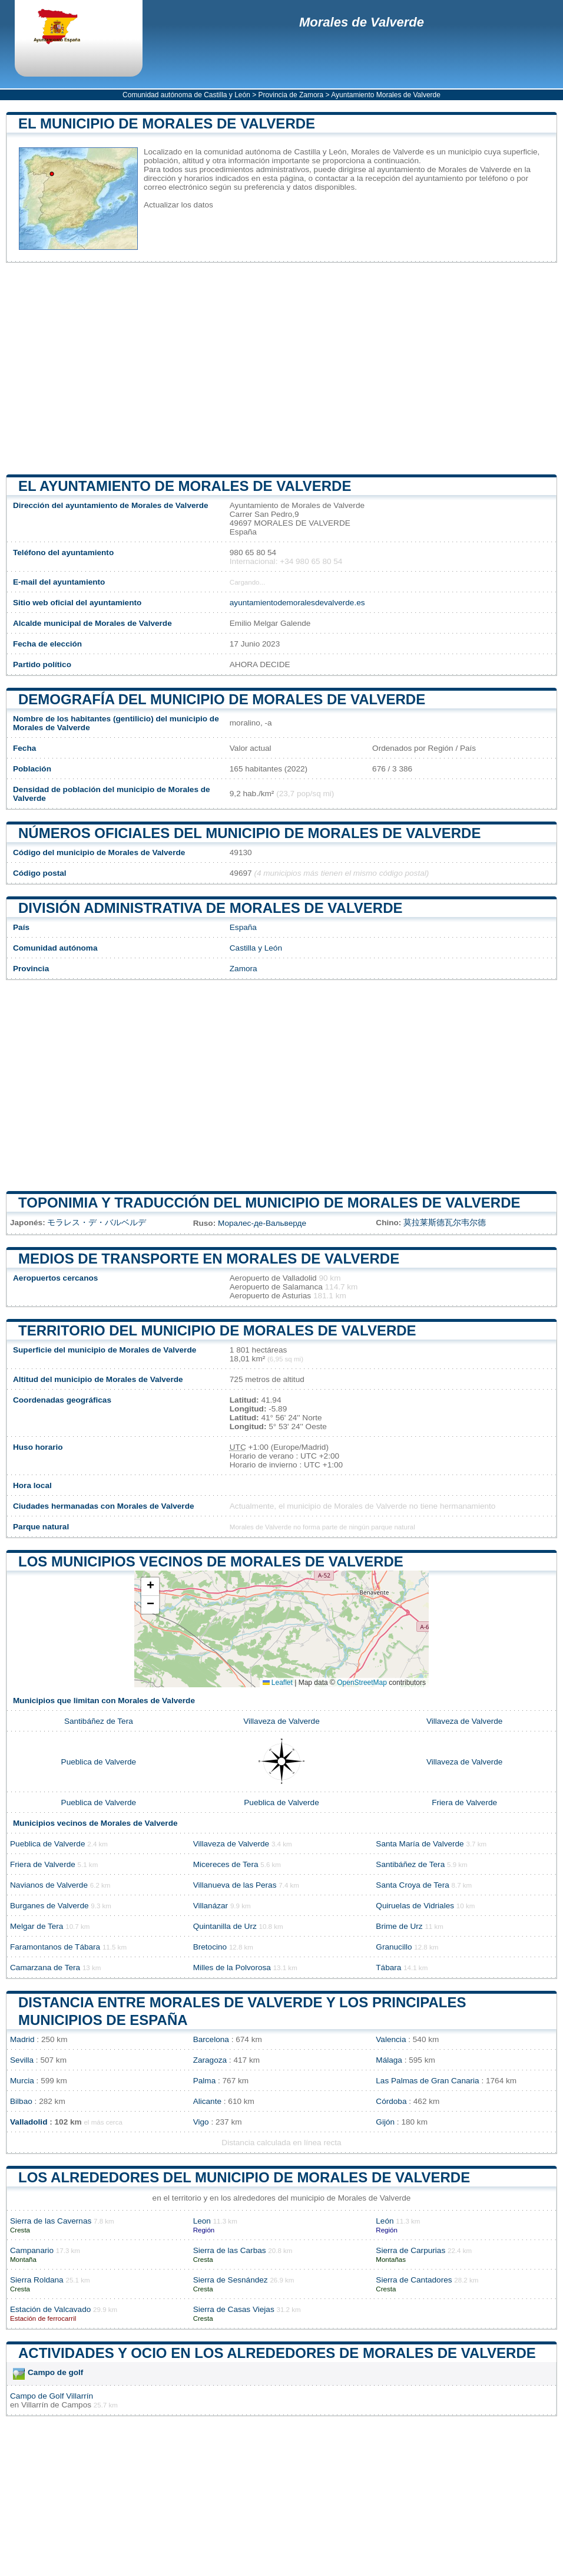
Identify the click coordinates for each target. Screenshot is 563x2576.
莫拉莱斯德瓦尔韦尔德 (444, 1222)
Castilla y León (256, 948)
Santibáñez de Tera (98, 1721)
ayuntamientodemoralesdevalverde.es (297, 602)
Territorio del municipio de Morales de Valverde (217, 1330)
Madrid (22, 2039)
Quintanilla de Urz (225, 1926)
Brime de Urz (399, 1926)
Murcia (22, 2080)
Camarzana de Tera (45, 1967)
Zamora (243, 968)
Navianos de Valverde (49, 1885)
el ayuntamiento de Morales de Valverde (184, 486)
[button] (150, 1587)
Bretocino (210, 1946)
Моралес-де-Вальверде (262, 1223)
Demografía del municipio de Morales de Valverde (221, 699)
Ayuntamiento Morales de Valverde (386, 95)
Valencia (391, 2039)
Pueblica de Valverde (98, 1761)
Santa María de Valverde (419, 1843)
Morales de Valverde (361, 22)
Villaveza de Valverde (281, 1721)
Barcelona (211, 2039)
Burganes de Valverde (49, 1905)
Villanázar (210, 1905)
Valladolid (28, 2121)
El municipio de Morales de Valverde (166, 123)
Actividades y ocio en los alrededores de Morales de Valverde (277, 2353)
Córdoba (391, 2101)
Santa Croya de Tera (412, 1885)
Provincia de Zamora (291, 95)
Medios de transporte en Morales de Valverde (208, 1258)
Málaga (389, 2060)
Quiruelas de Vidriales (415, 1905)
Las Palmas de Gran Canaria (427, 2080)
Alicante (207, 2101)
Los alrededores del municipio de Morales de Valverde (244, 2177)
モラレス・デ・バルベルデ (96, 1222)
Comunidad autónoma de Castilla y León (186, 95)
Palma (204, 2080)
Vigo (201, 2121)
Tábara (388, 1967)
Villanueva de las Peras (235, 1885)
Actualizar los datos (178, 204)
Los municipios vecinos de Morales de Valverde (210, 1561)
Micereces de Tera (226, 1864)
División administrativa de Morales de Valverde (210, 908)
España (243, 927)
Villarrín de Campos (56, 2404)
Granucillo (394, 1946)
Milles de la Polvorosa (232, 1967)
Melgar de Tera (36, 1926)
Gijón (385, 2121)
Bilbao (21, 2101)
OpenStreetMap (362, 1682)
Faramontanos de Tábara (55, 1946)
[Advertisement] (281, 368)
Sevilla (22, 2060)
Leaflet (278, 1682)
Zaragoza (210, 2060)
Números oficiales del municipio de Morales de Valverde (249, 833)
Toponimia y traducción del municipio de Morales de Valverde (269, 1203)
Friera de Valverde (464, 1802)
